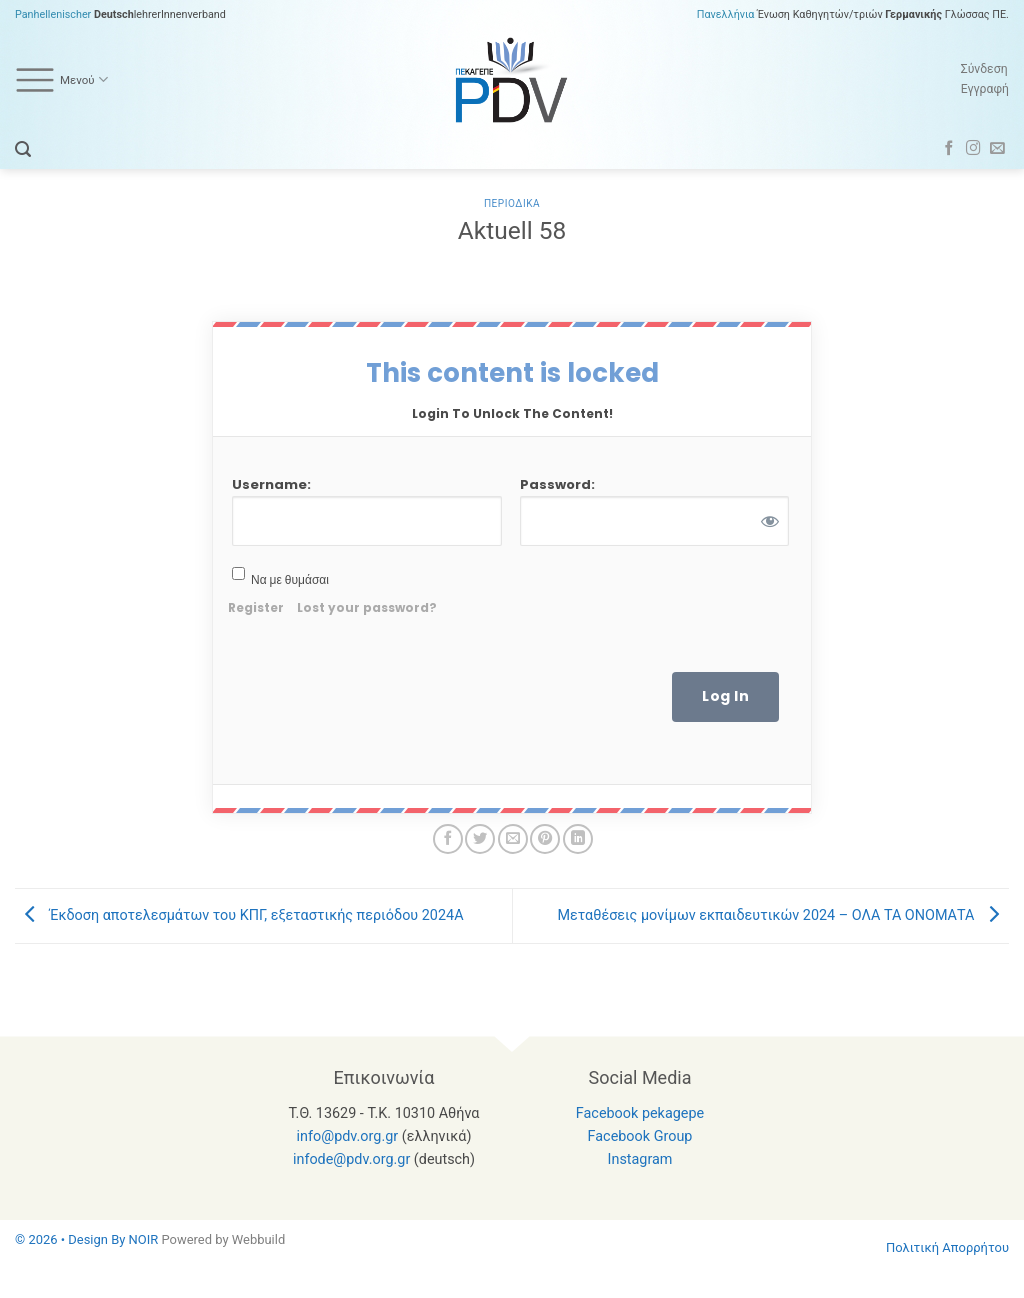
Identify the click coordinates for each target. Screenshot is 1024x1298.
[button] (23, 149)
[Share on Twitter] (480, 839)
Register (256, 607)
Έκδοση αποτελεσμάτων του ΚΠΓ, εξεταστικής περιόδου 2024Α (239, 915)
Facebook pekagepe (640, 1113)
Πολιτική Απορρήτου (947, 1247)
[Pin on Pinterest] (545, 839)
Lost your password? (367, 607)
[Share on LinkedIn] (578, 839)
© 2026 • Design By (72, 1239)
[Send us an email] (997, 149)
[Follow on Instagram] (973, 149)
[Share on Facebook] (448, 839)
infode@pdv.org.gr (351, 1159)
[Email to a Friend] (513, 839)
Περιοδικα (512, 203)
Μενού (61, 80)
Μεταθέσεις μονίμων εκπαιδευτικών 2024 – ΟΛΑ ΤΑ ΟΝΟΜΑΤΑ (783, 915)
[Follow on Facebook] (949, 149)
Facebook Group (640, 1136)
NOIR (144, 1239)
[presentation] (599, 613)
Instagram (640, 1159)
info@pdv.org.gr (348, 1136)
